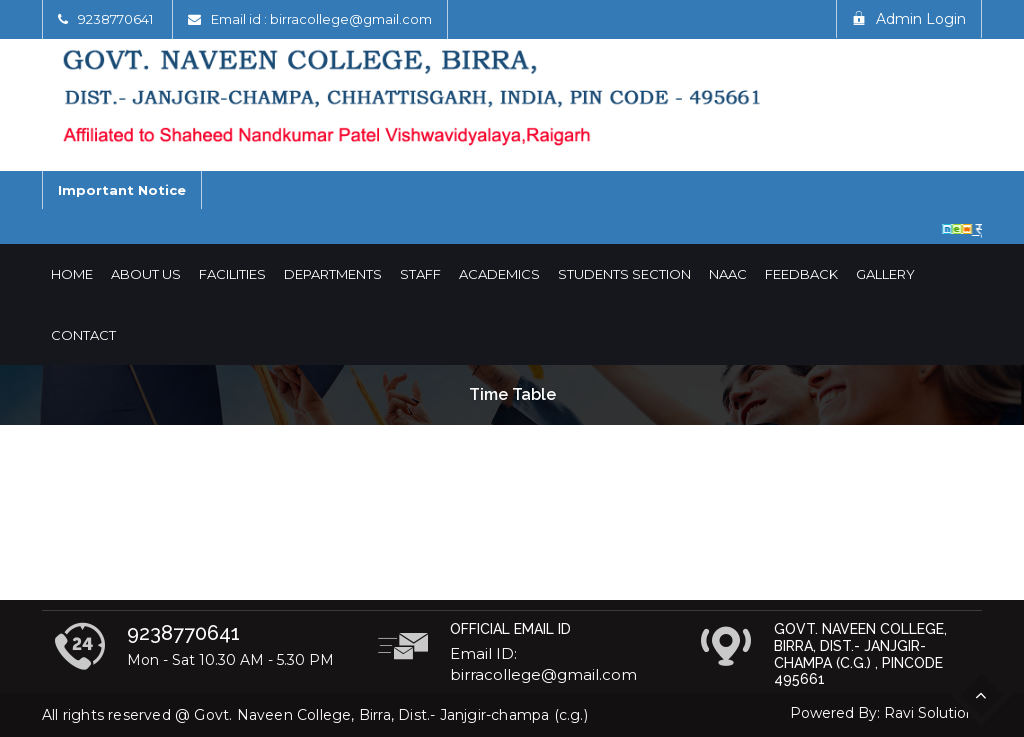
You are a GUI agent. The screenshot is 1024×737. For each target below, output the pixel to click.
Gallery (885, 274)
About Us (146, 274)
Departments (333, 274)
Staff (420, 274)
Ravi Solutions (933, 713)
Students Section (624, 274)
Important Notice (122, 190)
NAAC (728, 274)
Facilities (232, 274)
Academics (499, 274)
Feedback (801, 274)
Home (72, 274)
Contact (83, 335)
